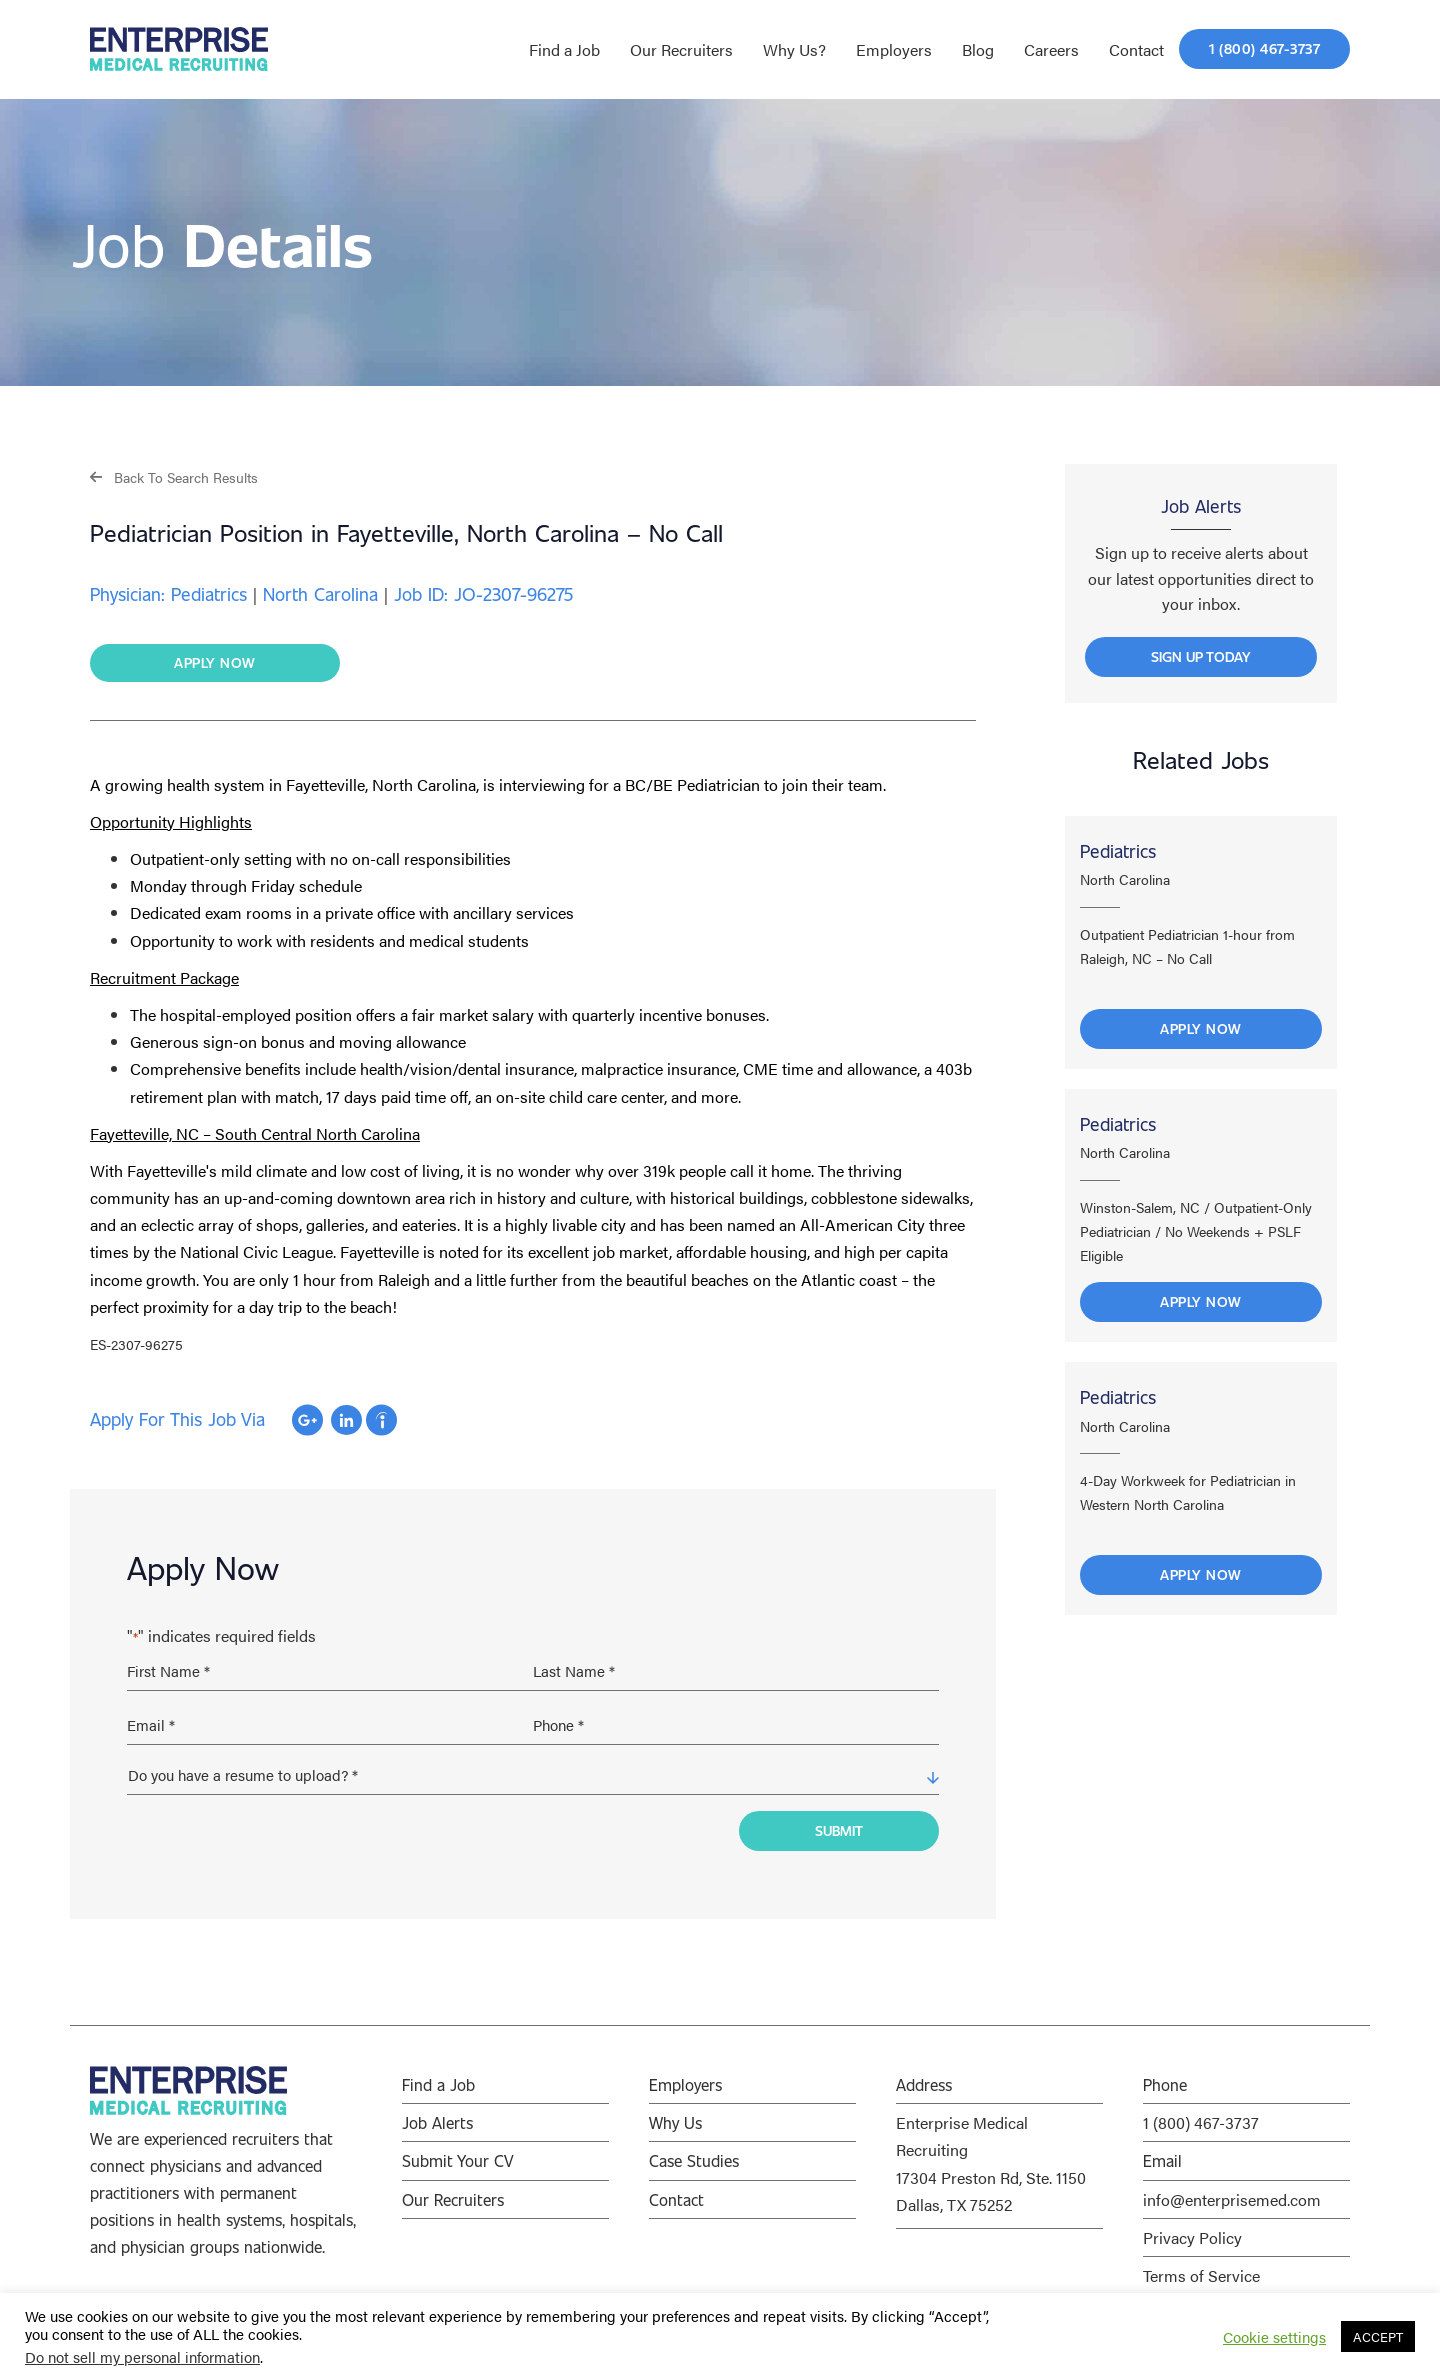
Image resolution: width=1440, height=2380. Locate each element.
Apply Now (1201, 1033)
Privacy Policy (1192, 2231)
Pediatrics (1118, 856)
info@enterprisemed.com (1232, 2193)
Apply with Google (307, 1421)
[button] (174, 476)
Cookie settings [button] (1274, 2337)
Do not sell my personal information (142, 2356)
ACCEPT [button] (1378, 2336)
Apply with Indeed (381, 1421)
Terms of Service (1201, 2269)
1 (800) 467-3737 (1201, 2116)
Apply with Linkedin (346, 1421)
